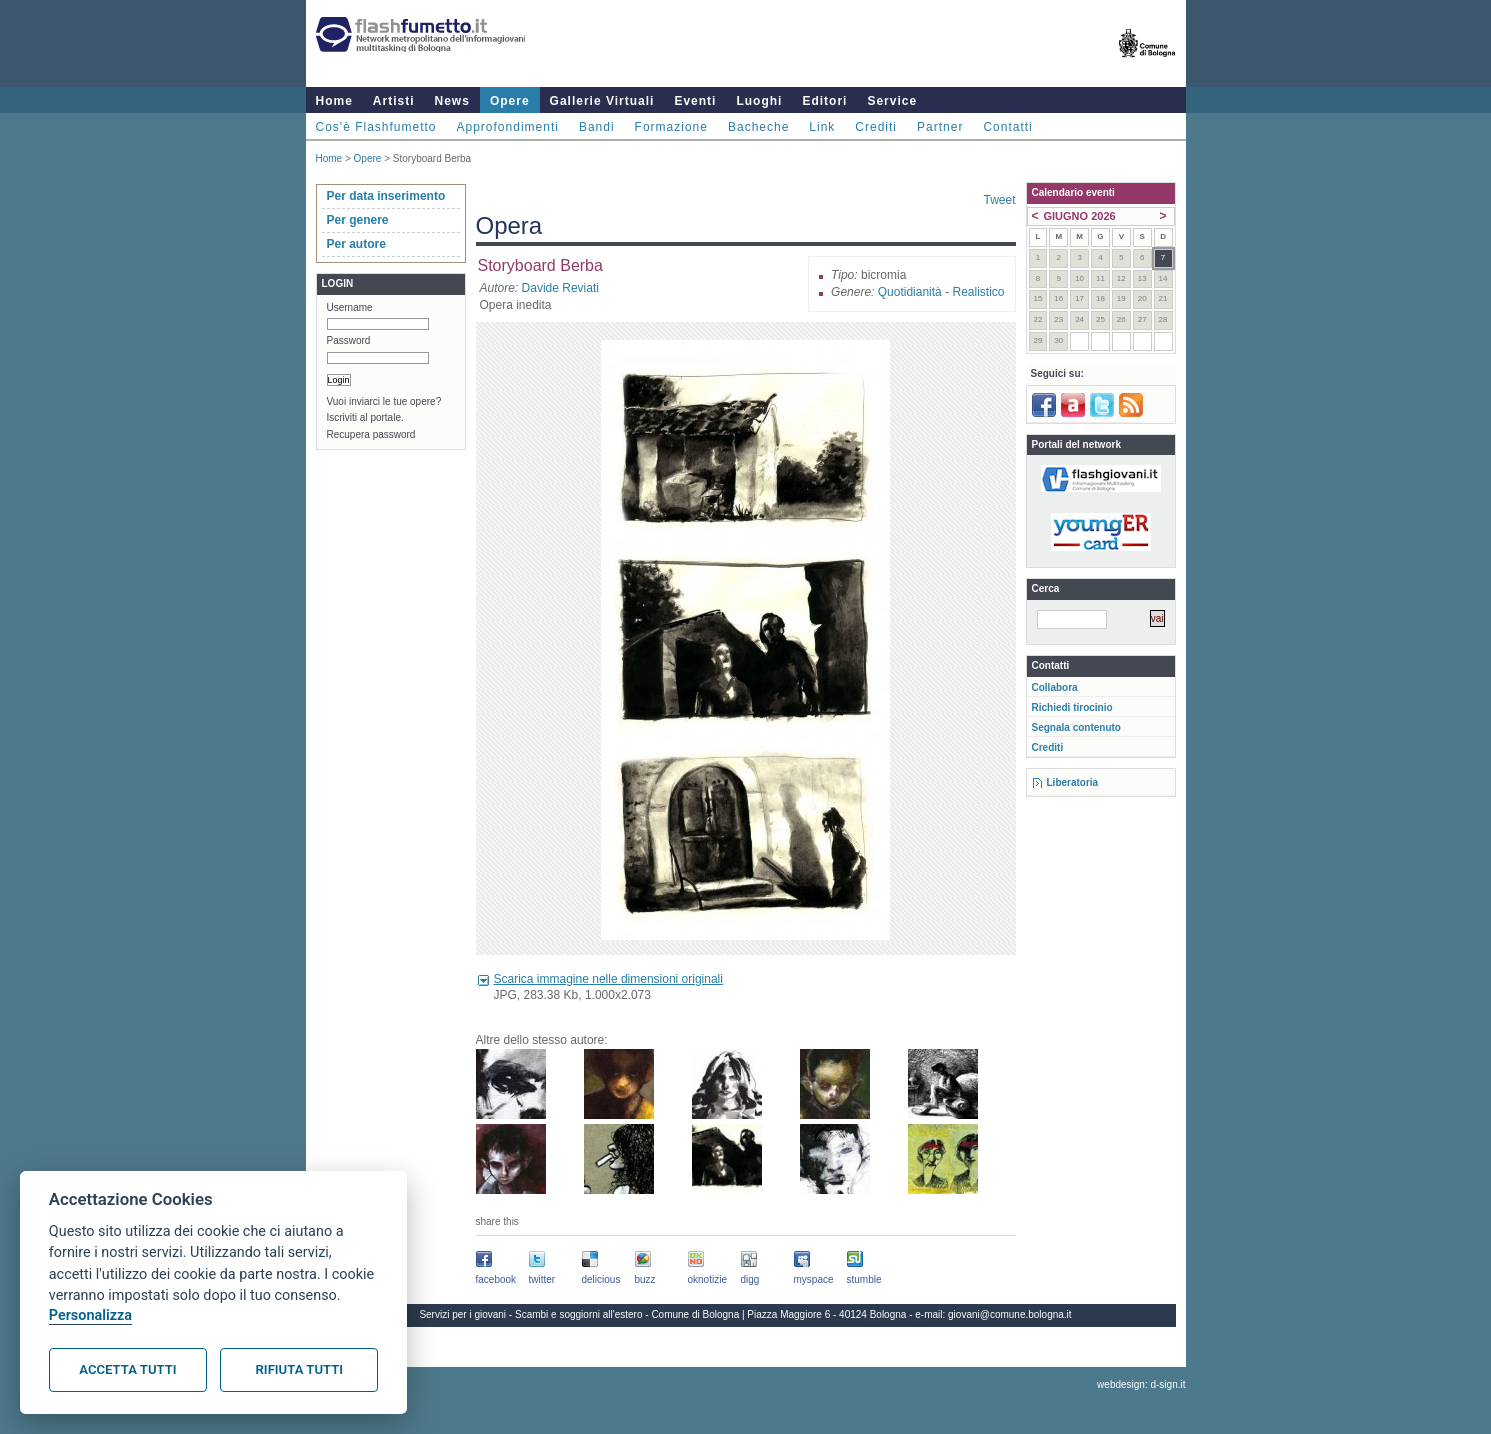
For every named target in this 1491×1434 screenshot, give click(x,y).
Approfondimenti (508, 127)
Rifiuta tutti (299, 1369)
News (452, 101)
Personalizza (90, 1315)
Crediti (876, 127)
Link (822, 127)
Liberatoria (1073, 782)
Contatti (1007, 127)
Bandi (597, 127)
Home (334, 101)
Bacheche (758, 127)
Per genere (358, 220)
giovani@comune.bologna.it (1010, 1314)
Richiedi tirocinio (1072, 707)
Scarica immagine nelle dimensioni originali (608, 979)
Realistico (978, 292)
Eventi (695, 101)
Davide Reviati (560, 288)
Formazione (671, 127)
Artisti (394, 101)
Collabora (1055, 687)
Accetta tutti (127, 1369)
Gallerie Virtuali (602, 101)
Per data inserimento (386, 196)
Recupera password (371, 434)
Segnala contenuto (1076, 727)
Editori (824, 101)
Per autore (356, 244)
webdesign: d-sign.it (1141, 1384)
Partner (940, 127)
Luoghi (759, 101)
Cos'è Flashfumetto (376, 127)
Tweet (999, 200)
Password (349, 340)
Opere (510, 101)
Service (892, 101)
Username (350, 307)
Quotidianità (910, 292)
